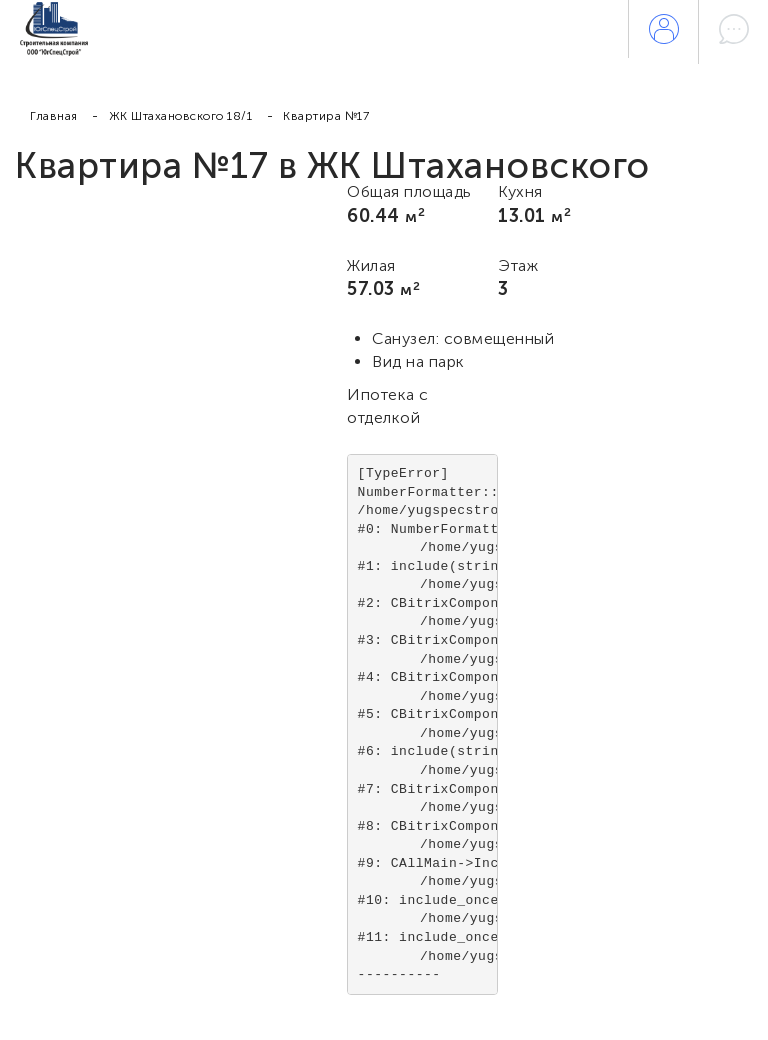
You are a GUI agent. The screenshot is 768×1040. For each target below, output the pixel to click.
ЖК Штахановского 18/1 (181, 116)
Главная (54, 116)
